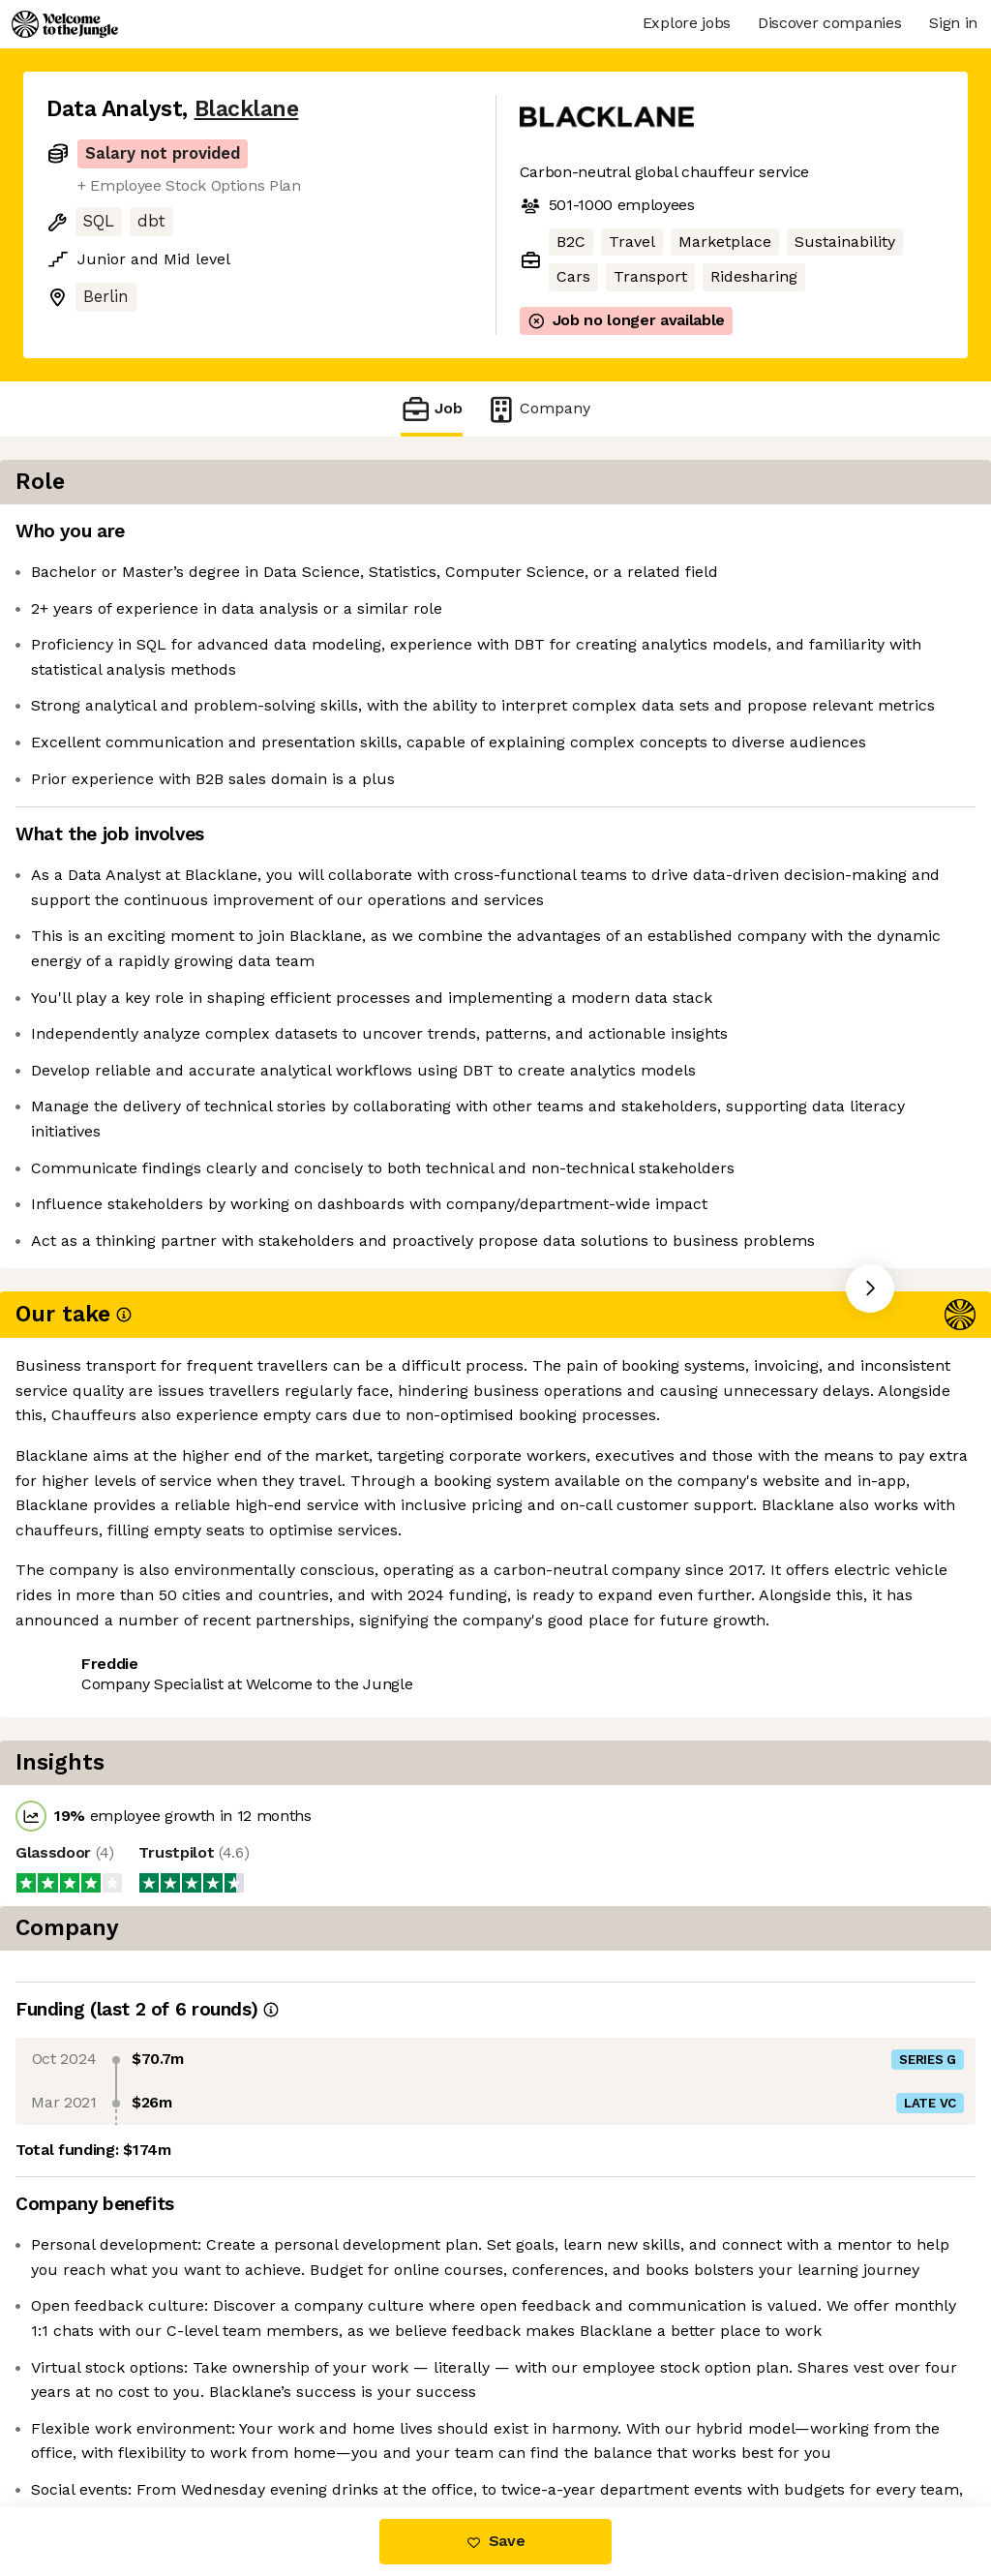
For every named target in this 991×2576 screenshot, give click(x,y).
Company (538, 409)
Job (432, 409)
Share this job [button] (100, 1713)
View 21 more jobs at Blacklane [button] (298, 1713)
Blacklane (247, 109)
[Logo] (65, 24)
